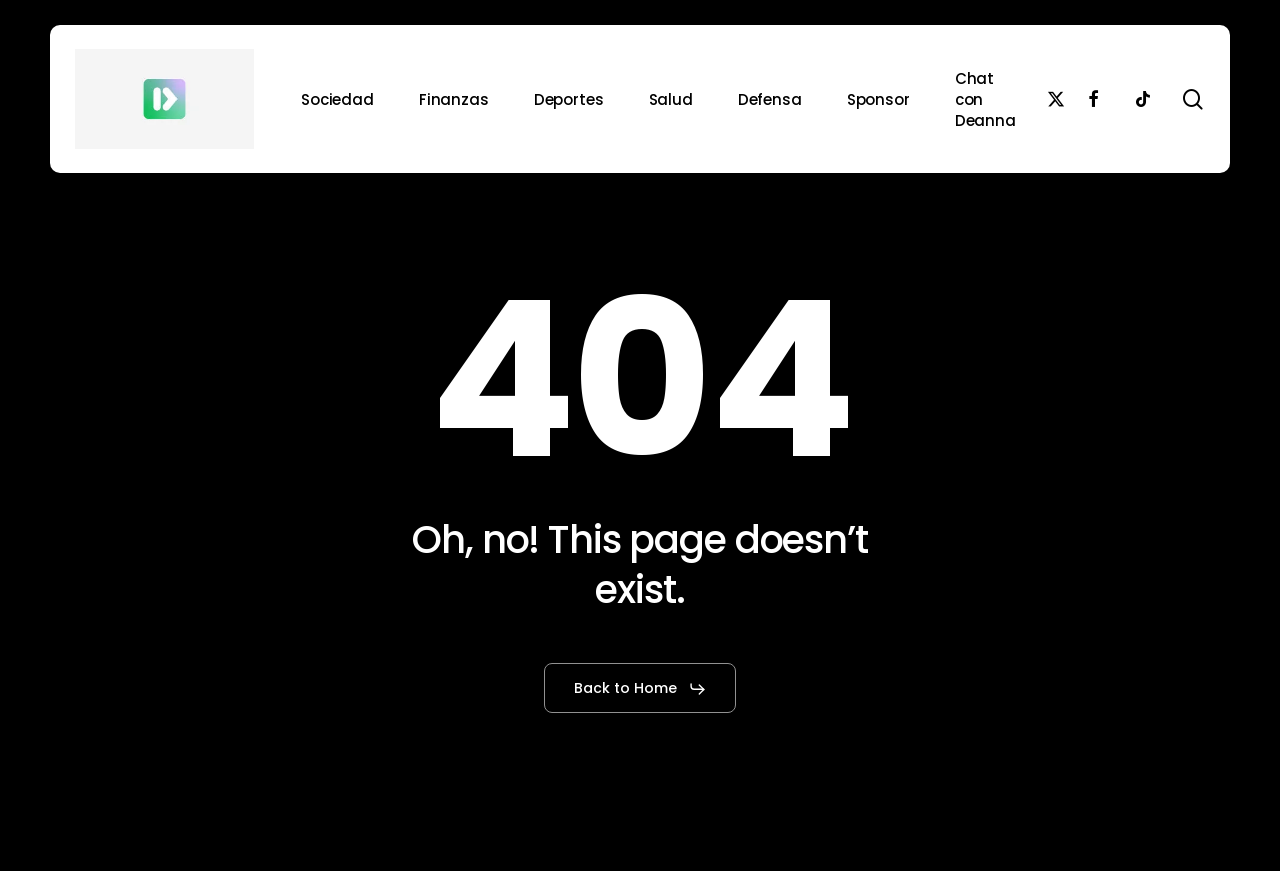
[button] (640, 689)
